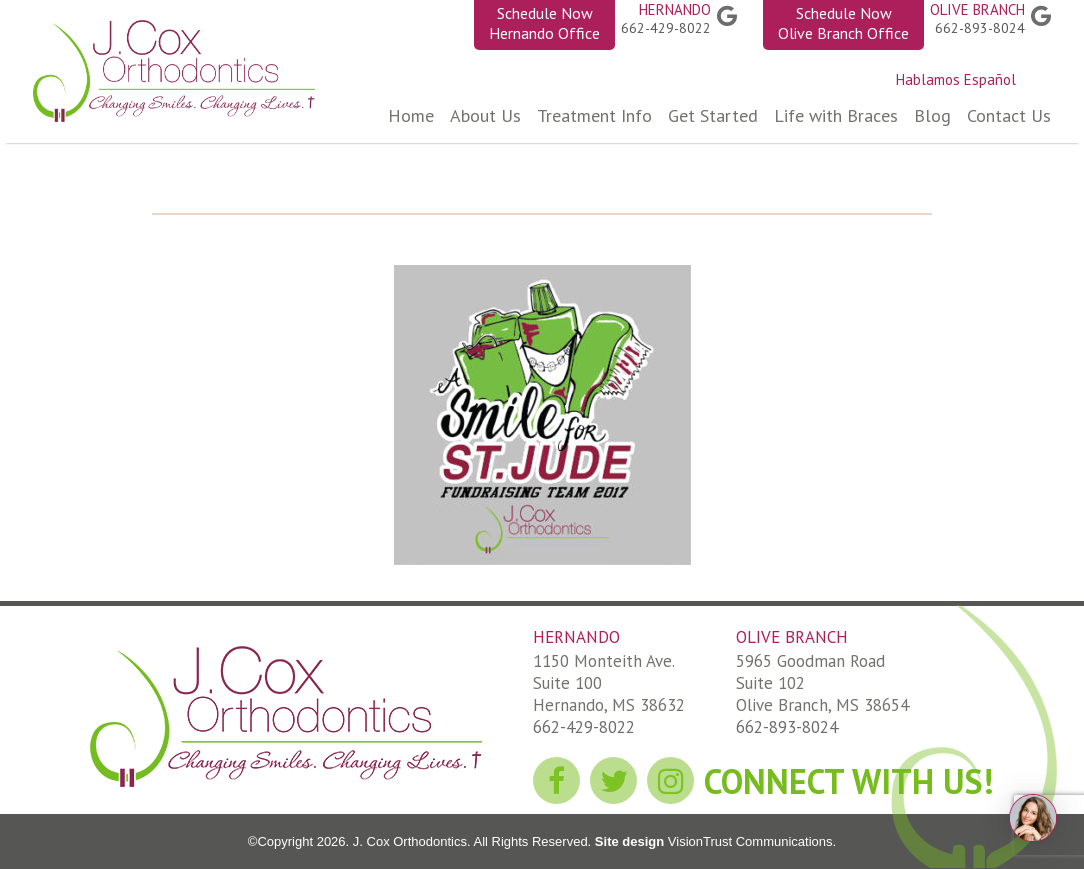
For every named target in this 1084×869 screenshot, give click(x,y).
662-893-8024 (980, 28)
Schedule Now (544, 23)
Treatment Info (594, 115)
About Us (485, 115)
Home (411, 115)
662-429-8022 (666, 28)
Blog (932, 115)
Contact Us (1009, 115)
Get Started (713, 115)
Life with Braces (836, 115)
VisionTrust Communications (748, 841)
